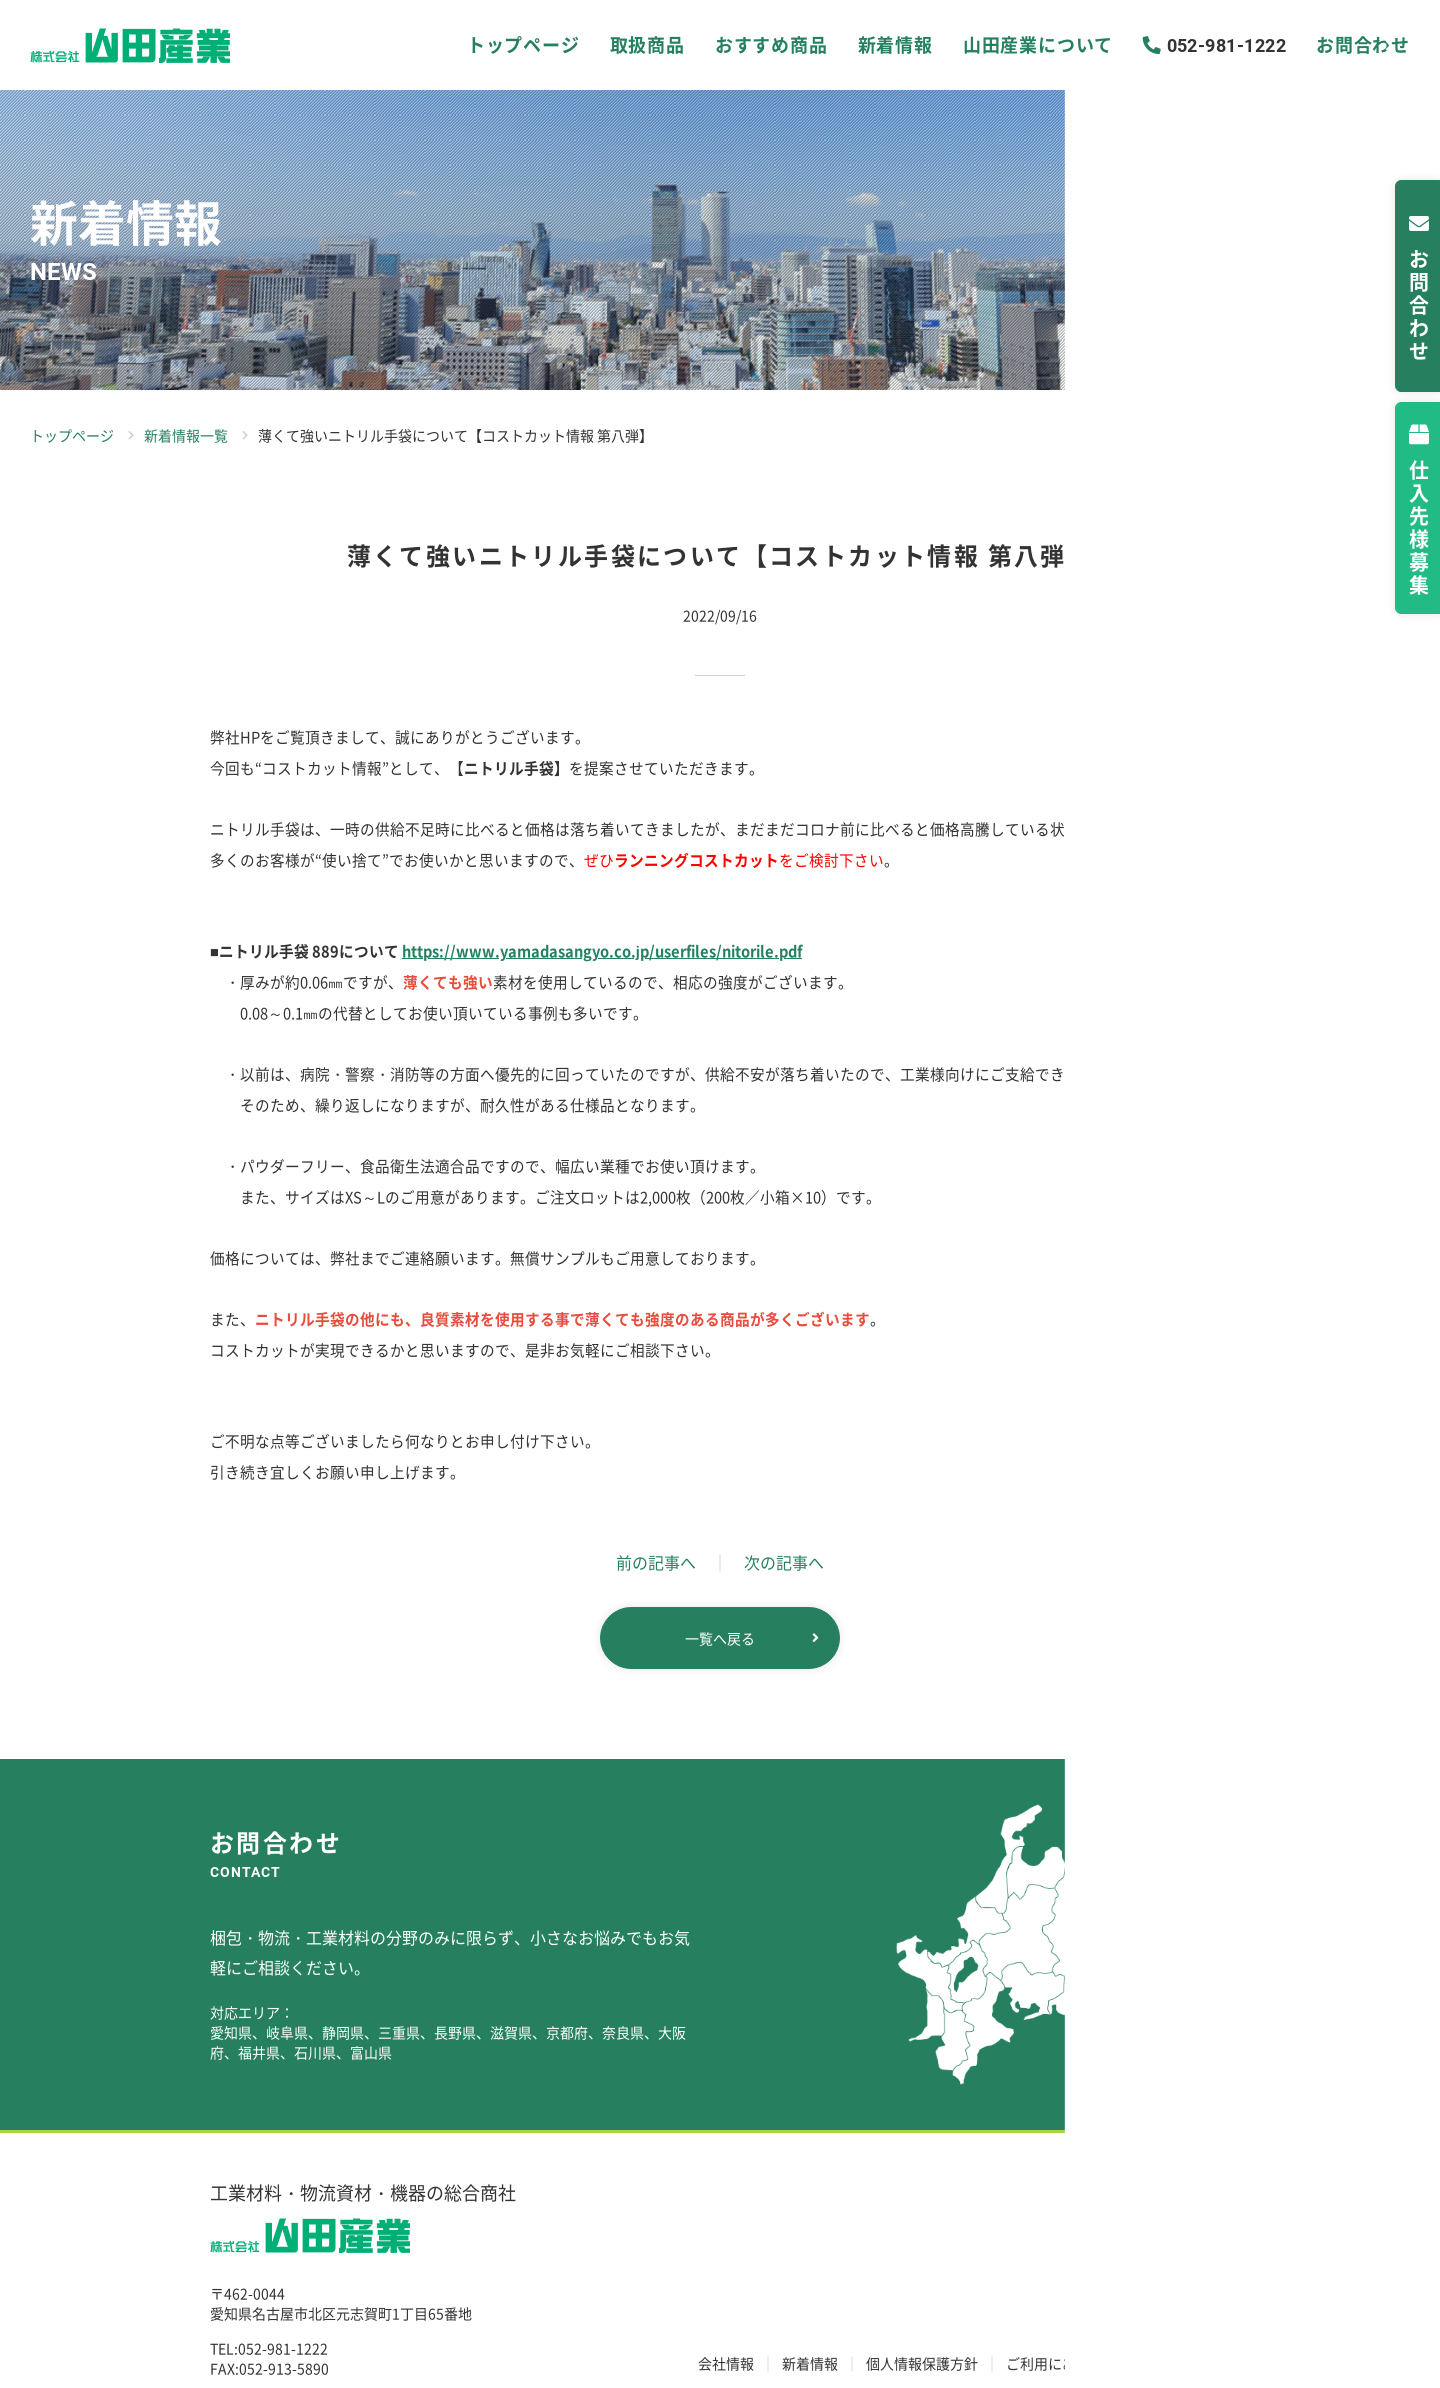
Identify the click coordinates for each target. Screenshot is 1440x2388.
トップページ (561, 45)
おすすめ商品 (771, 45)
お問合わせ (1335, 45)
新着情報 (877, 45)
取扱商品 (666, 45)
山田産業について (997, 45)
